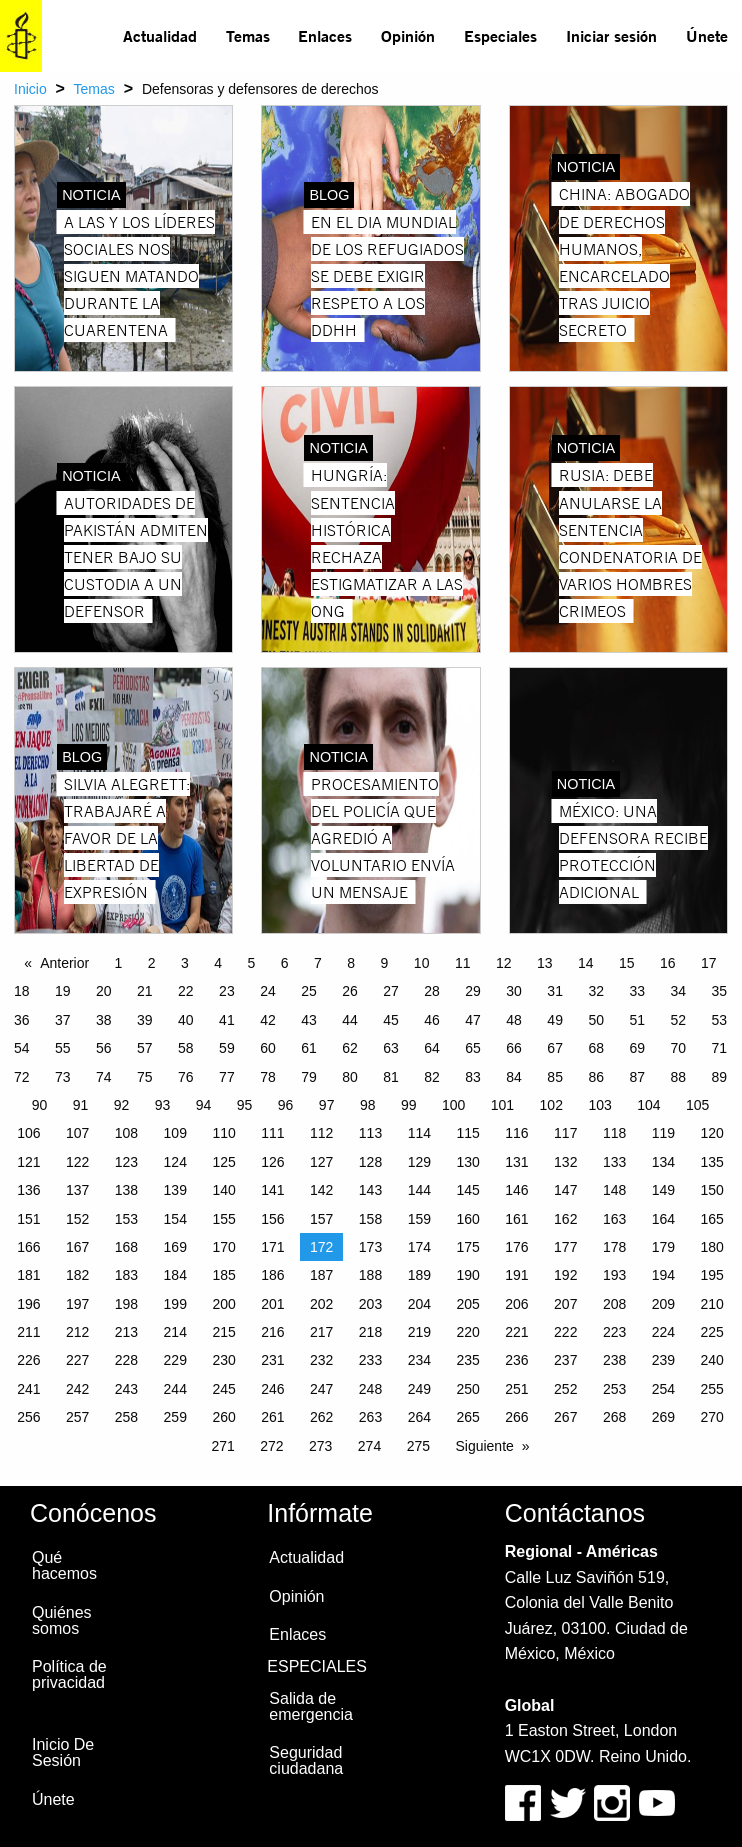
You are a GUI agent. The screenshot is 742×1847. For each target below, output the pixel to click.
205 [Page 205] (467, 1304)
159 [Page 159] (419, 1219)
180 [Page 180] (712, 1247)
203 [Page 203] (370, 1304)
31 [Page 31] (555, 991)
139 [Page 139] (175, 1190)
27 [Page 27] (391, 991)
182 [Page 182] (77, 1275)
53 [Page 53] (719, 1020)
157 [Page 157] (321, 1219)
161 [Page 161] (516, 1219)
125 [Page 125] (223, 1162)
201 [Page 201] (272, 1304)
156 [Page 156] (272, 1219)
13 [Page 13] (545, 963)
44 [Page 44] (350, 1020)
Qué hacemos (64, 1565)
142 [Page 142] (321, 1190)
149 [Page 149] (663, 1190)
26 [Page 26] (350, 991)
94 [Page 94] (204, 1105)
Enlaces (325, 35)
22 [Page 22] (186, 991)
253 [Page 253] (614, 1389)
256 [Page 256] (28, 1417)
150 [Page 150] (712, 1190)
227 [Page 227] (77, 1360)
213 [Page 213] (126, 1332)
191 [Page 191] (516, 1275)
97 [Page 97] (327, 1105)
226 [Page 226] (28, 1360)
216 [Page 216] (272, 1332)
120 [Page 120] (712, 1133)
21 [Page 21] (145, 991)
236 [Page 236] (516, 1360)
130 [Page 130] (467, 1162)
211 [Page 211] (28, 1332)
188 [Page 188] (370, 1275)
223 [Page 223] (614, 1332)
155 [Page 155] (223, 1219)
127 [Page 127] (321, 1162)
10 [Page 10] (422, 963)
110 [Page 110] (223, 1133)
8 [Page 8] (351, 963)
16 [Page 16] (668, 963)
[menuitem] (160, 36)
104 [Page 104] (648, 1105)
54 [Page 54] (22, 1048)
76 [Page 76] (186, 1077)
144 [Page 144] (419, 1190)
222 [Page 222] (565, 1332)
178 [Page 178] (614, 1247)
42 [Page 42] (268, 1020)
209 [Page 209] (663, 1304)
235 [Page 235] (467, 1360)
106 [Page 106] (28, 1133)
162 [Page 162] (565, 1219)
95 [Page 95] (245, 1105)
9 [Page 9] (385, 963)
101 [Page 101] (502, 1105)
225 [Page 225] (712, 1332)
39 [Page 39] (145, 1020)
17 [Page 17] (709, 963)
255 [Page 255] (712, 1389)
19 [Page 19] (63, 991)
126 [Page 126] (272, 1162)
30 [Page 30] (514, 991)
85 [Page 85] (555, 1077)
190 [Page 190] (467, 1275)
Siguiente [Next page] (484, 1446)
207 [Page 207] (565, 1304)
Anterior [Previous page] (64, 963)
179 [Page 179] (663, 1247)
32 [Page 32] (596, 991)
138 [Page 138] (126, 1190)
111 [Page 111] (272, 1133)
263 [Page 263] (370, 1417)
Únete (707, 35)
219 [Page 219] (419, 1332)
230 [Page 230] (223, 1360)
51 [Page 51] (637, 1020)
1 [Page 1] (119, 963)
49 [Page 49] (555, 1020)
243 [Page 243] (126, 1389)
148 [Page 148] (614, 1190)
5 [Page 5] (252, 963)
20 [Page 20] (104, 991)
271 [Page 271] (222, 1446)
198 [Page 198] (126, 1304)
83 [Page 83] (473, 1077)
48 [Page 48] (514, 1020)
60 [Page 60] (268, 1048)
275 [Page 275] (418, 1446)
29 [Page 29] (473, 991)
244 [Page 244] (175, 1389)
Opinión (408, 35)
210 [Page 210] (712, 1304)
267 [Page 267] (565, 1417)
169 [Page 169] (175, 1247)
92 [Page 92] (122, 1105)
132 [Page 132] (565, 1162)
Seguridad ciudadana (306, 1760)
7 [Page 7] (318, 963)
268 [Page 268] (614, 1417)
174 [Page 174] (419, 1247)
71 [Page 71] (719, 1048)
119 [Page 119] (663, 1133)
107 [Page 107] (77, 1133)
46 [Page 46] (432, 1020)
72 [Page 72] (22, 1077)
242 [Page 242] (77, 1389)
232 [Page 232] (321, 1360)
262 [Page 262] (321, 1417)
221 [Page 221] (516, 1332)
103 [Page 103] (599, 1105)
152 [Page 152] (77, 1219)
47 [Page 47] (473, 1020)
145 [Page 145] (467, 1190)
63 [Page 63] (391, 1048)
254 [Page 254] (663, 1389)
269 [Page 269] (663, 1417)
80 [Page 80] (350, 1077)
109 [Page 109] (175, 1133)
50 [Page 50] (596, 1020)
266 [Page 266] (516, 1417)
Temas (248, 35)
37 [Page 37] (63, 1020)
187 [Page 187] (321, 1275)
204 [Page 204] (419, 1304)
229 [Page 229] (175, 1360)
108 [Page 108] (126, 1133)
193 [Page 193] (614, 1275)
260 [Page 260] (223, 1417)
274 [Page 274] (369, 1446)
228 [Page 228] (126, 1360)
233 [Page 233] (370, 1360)
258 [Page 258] (126, 1417)
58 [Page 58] (186, 1048)
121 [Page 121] (28, 1162)
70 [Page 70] (678, 1048)
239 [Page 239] (663, 1360)
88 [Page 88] (678, 1077)
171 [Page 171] (272, 1247)
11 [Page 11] (463, 963)
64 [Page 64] (432, 1048)
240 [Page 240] (712, 1360)
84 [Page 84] (514, 1077)
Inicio (30, 89)
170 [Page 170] (223, 1247)
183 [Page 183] (126, 1275)
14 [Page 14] (586, 963)
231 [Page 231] (272, 1360)
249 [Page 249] (419, 1389)
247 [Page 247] (321, 1389)
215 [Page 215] (223, 1332)
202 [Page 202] (321, 1304)
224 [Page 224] (663, 1332)
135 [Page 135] (712, 1162)
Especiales (500, 35)
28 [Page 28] (432, 991)
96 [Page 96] (286, 1105)
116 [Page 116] (516, 1133)
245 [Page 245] (223, 1389)
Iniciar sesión (611, 35)
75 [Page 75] (145, 1077)
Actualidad (160, 35)
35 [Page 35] (719, 991)
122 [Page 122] (77, 1162)
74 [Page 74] (104, 1077)
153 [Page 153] (126, 1219)
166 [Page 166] (28, 1247)
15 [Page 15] (627, 963)
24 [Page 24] (268, 991)
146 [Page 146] (516, 1190)
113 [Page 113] (370, 1133)
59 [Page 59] (227, 1048)
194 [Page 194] (663, 1275)
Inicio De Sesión (63, 1752)
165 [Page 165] (712, 1219)
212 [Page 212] (77, 1332)
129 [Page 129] (419, 1162)
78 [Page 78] (268, 1077)
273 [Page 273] (320, 1446)
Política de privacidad (69, 1674)
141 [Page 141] (272, 1190)
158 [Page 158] (370, 1219)
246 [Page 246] (272, 1389)
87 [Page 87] (637, 1077)
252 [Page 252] (565, 1389)
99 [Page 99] (409, 1105)
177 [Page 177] (565, 1247)
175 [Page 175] (467, 1247)
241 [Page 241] (28, 1389)
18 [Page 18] (22, 991)
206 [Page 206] (516, 1304)
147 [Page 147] (565, 1190)
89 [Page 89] (719, 1077)
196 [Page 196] (28, 1304)
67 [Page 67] (555, 1048)
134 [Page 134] (663, 1162)
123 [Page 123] (126, 1162)
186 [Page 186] (272, 1275)
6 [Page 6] (285, 963)
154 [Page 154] (175, 1219)
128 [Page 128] (370, 1162)
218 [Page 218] (370, 1332)
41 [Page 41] (227, 1020)
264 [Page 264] (419, 1417)
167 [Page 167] (77, 1247)
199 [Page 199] (175, 1304)
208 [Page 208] (614, 1304)
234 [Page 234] (419, 1360)
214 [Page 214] (175, 1332)
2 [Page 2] (152, 963)
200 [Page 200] (223, 1304)
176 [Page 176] (516, 1247)
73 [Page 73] (63, 1077)
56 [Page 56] (104, 1048)
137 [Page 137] (77, 1190)
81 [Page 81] (391, 1077)
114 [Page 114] (419, 1133)
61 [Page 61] (309, 1048)
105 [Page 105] (697, 1105)
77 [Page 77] (227, 1077)
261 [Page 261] (272, 1417)
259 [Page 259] (175, 1417)
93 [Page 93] (163, 1105)
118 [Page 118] (614, 1133)
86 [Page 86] (596, 1077)
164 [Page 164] (663, 1219)
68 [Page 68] (596, 1048)
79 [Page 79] (309, 1077)
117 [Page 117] (565, 1133)
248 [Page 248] (370, 1389)
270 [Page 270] (712, 1417)
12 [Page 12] (504, 963)
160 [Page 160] (467, 1219)
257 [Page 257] (77, 1417)
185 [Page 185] (223, 1275)
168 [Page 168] (126, 1247)
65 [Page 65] (473, 1048)
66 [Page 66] (514, 1048)
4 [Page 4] (218, 963)
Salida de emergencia (311, 1706)
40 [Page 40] (186, 1020)
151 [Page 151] (28, 1219)
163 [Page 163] (614, 1219)
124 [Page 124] (175, 1162)
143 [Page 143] (370, 1190)
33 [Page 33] (637, 991)
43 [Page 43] (309, 1020)
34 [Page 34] (678, 991)
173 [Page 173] (370, 1247)
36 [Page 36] (22, 1020)
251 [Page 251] (516, 1389)
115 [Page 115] (467, 1133)
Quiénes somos (62, 1620)
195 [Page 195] (712, 1275)
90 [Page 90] (40, 1105)
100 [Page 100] (453, 1105)
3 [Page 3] (185, 963)
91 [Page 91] (81, 1105)
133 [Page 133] (614, 1162)
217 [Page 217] (321, 1332)
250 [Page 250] (467, 1389)
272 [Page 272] (271, 1446)
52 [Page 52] (678, 1020)
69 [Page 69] (637, 1048)
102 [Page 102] (551, 1105)
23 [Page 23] (227, 991)
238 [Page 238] (614, 1360)
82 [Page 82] (432, 1077)
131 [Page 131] (516, 1162)
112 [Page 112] (321, 1133)
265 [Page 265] (467, 1417)
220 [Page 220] (467, 1332)
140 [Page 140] (223, 1190)
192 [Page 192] (565, 1275)
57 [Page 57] (145, 1048)
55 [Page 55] (63, 1048)
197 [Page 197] (77, 1304)
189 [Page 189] (419, 1275)
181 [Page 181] (28, 1275)
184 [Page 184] (175, 1275)
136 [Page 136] (28, 1190)
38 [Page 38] (104, 1020)
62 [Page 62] (350, 1048)
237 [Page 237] (565, 1360)
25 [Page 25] (309, 991)
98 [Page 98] (368, 1105)
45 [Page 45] (391, 1020)
